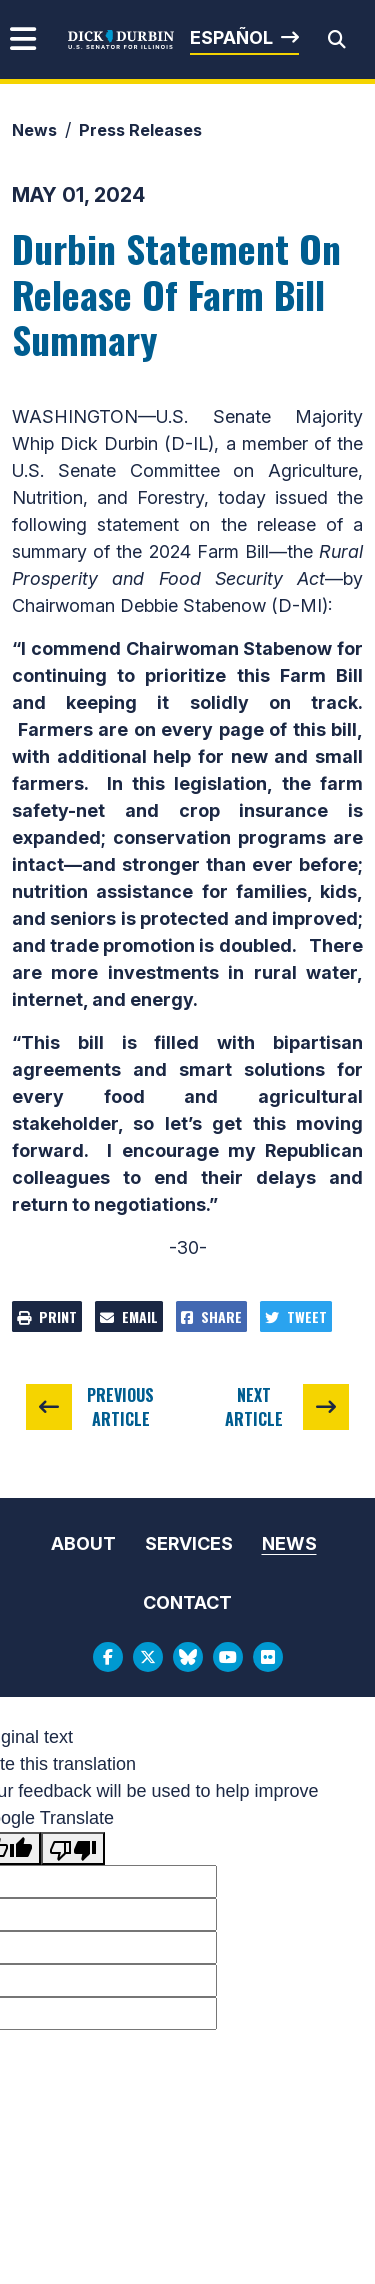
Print (47, 1316)
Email (129, 1316)
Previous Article (120, 1407)
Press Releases (140, 130)
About (83, 1543)
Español (231, 37)
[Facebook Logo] (108, 1657)
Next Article (254, 1407)
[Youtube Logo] (228, 1657)
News (34, 130)
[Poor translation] (73, 1848)
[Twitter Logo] (148, 1657)
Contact (187, 1602)
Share (211, 1316)
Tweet (296, 1316)
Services (189, 1543)
